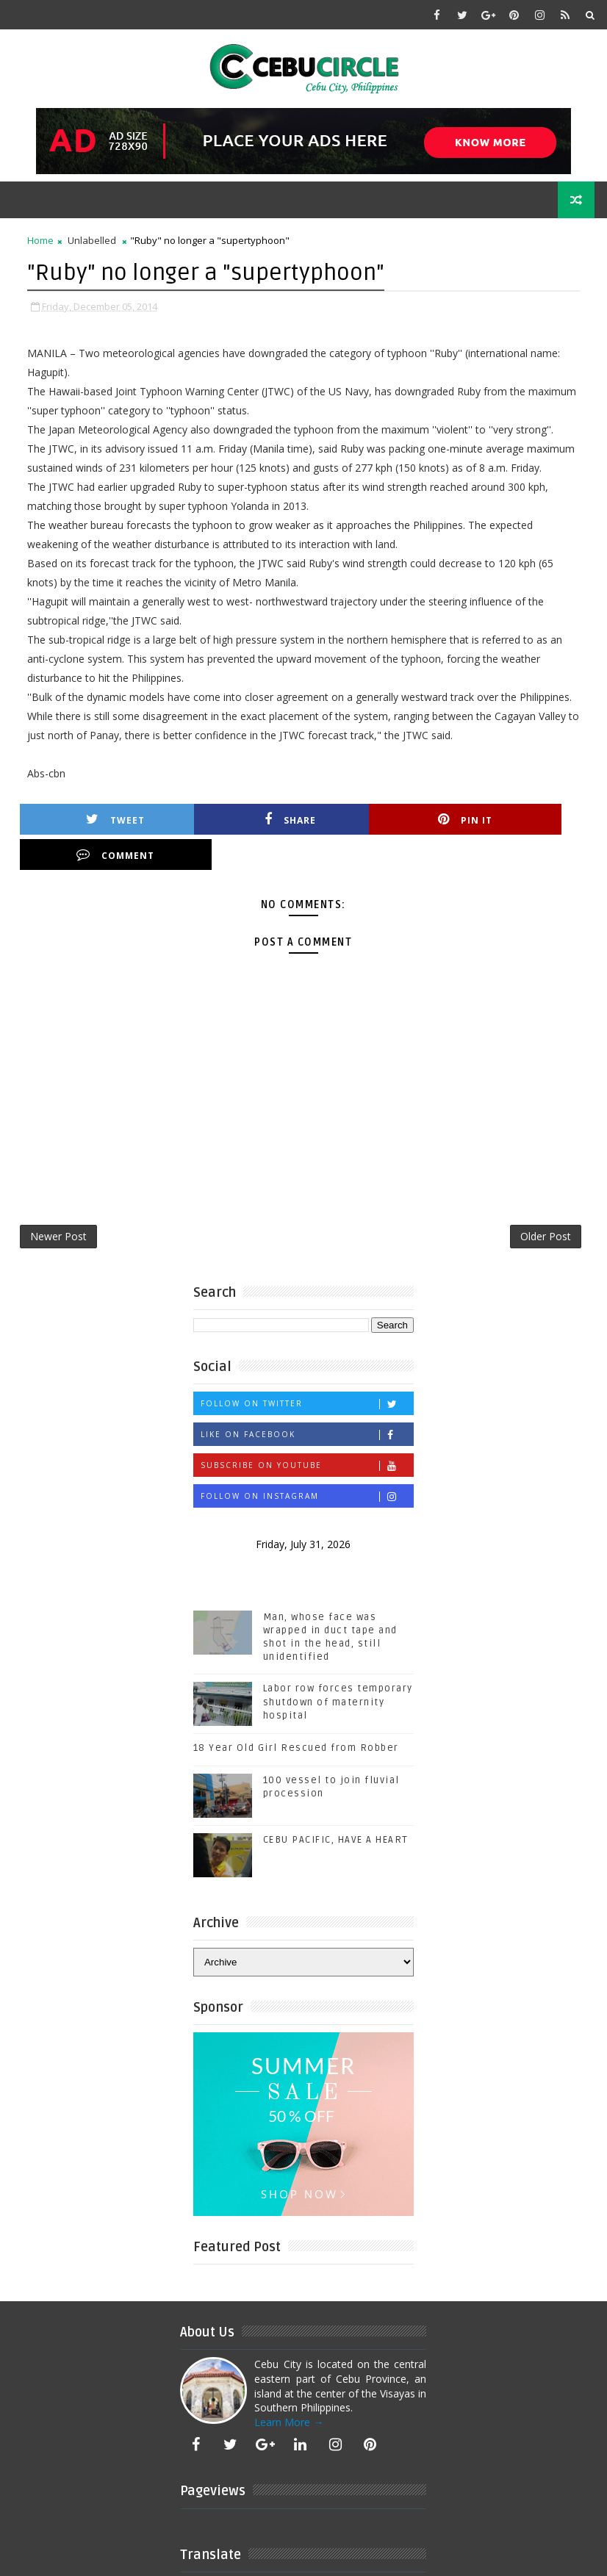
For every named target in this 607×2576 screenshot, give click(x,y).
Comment (525, 819)
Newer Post (58, 1202)
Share (241, 819)
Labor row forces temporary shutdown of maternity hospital (338, 1668)
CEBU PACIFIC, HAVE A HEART (336, 1806)
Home (40, 240)
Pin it (383, 819)
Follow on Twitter (307, 1369)
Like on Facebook (307, 1400)
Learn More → (288, 2388)
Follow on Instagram (307, 1462)
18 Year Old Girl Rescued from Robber (296, 1715)
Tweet (99, 819)
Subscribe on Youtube (307, 1431)
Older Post (545, 1202)
